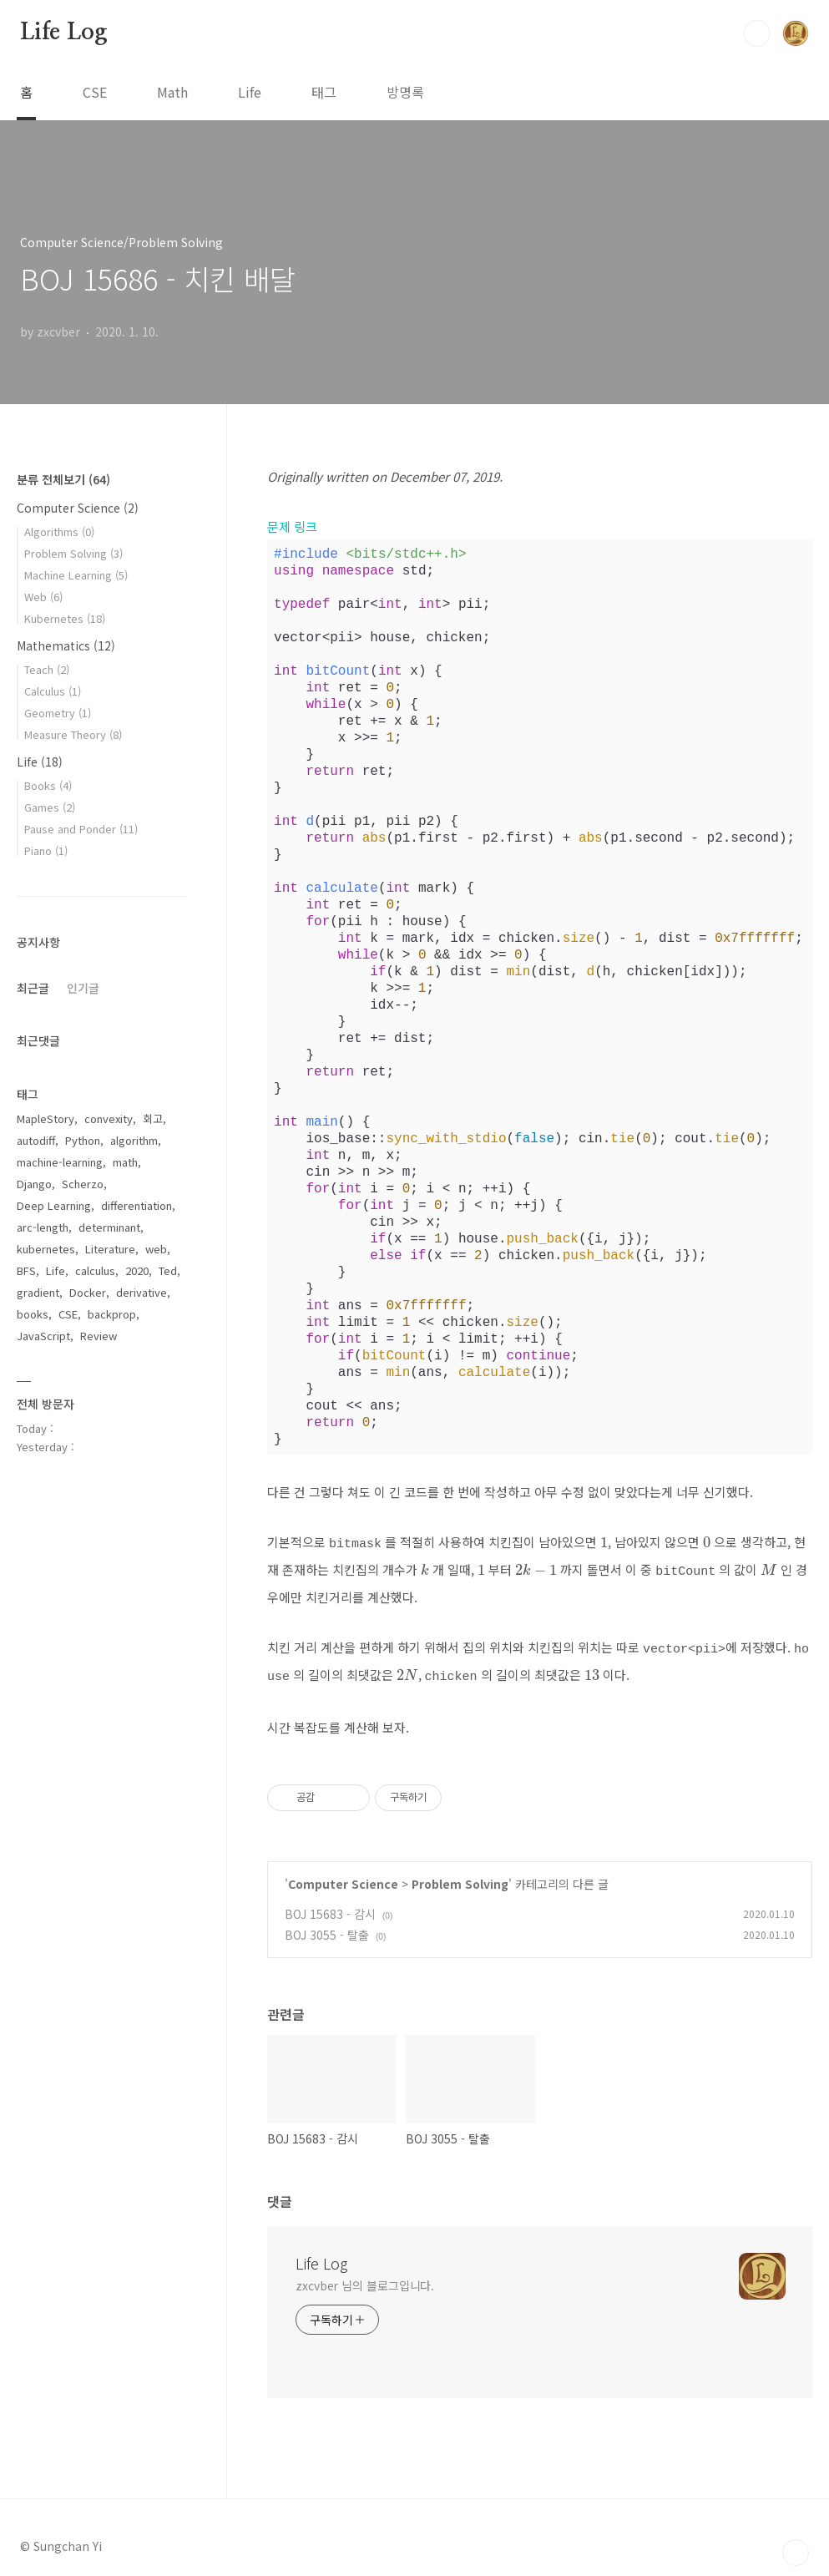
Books (48, 785)
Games (49, 807)
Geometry (57, 713)
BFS (26, 1270)
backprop (112, 1314)
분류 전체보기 (63, 479)
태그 (323, 92)
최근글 (33, 987)
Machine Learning (76, 575)
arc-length (42, 1227)
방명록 (405, 92)
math (125, 1162)
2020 (137, 1270)
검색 (757, 33)
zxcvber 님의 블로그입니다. (365, 2275)
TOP (795, 2542)
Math (172, 92)
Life (249, 92)
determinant (109, 1227)
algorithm (134, 1140)
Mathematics (66, 645)
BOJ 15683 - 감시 (330, 1903)
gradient (38, 1292)
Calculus (52, 691)
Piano (46, 850)
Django (34, 1184)
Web (43, 597)
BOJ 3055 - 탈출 (327, 1924)
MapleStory (45, 1118)
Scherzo (83, 1184)
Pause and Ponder (81, 829)
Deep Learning (54, 1205)
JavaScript (43, 1336)
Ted (168, 1270)
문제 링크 (292, 526)
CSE (95, 92)
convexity (108, 1118)
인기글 (83, 987)
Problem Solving (460, 1873)
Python (82, 1140)
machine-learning (60, 1162)
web (156, 1249)
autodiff (36, 1140)
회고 (153, 1118)
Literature (110, 1249)
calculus (95, 1270)
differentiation (136, 1205)
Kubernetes (64, 618)
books (32, 1314)
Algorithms (59, 531)
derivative (141, 1292)
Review (98, 1336)
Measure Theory (73, 734)
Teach (46, 669)
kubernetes (46, 1249)
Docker (87, 1292)
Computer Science (343, 1873)
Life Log (63, 32)
